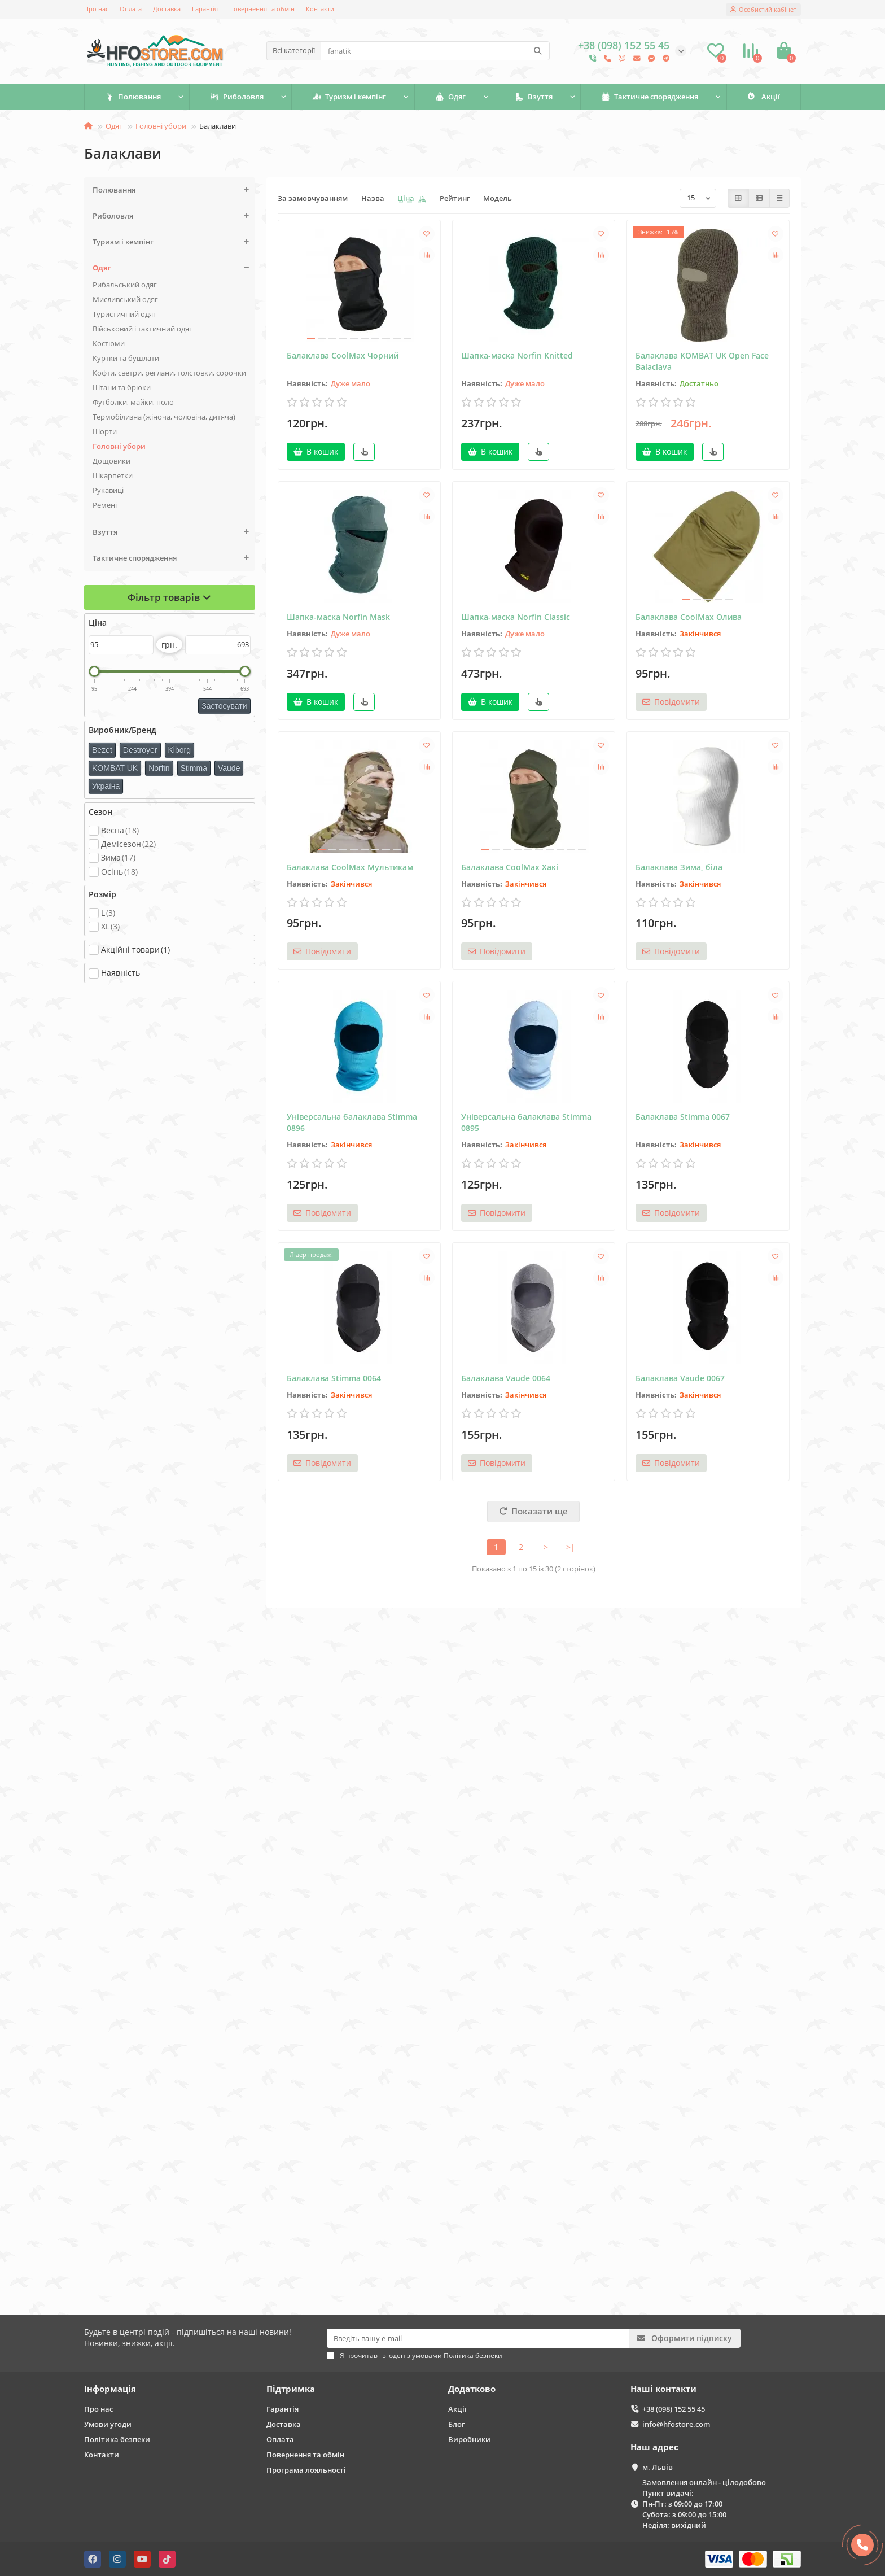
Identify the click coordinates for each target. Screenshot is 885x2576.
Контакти (320, 9)
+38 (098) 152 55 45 (673, 2409)
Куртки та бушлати (126, 358)
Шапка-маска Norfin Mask (338, 617)
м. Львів (657, 2467)
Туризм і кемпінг (349, 96)
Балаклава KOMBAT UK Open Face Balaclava (702, 361)
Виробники (469, 2439)
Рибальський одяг (125, 285)
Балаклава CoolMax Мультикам (350, 867)
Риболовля (237, 96)
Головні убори (160, 126)
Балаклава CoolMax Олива (689, 617)
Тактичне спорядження (649, 96)
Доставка (167, 9)
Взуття (534, 96)
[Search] (435, 50)
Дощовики (111, 461)
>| (570, 1547)
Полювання (133, 96)
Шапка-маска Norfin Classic (515, 617)
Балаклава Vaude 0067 (680, 1378)
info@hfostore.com (676, 2424)
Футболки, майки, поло (133, 402)
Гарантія (205, 9)
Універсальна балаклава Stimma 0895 (526, 1122)
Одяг (450, 96)
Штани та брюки (122, 387)
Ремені (105, 505)
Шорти (105, 431)
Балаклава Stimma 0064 (334, 1378)
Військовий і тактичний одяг (142, 329)
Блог (456, 2424)
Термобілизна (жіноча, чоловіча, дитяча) (164, 417)
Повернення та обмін (262, 9)
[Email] (478, 2338)
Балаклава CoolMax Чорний (342, 355)
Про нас (96, 9)
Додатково (472, 2389)
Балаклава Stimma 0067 (683, 1116)
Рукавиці (108, 490)
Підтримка (290, 2389)
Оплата (131, 9)
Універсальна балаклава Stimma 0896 (352, 1122)
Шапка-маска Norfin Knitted (517, 355)
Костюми (109, 343)
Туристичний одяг (124, 314)
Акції (764, 96)
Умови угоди (108, 2424)
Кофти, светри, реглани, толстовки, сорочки (169, 373)
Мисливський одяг (125, 299)
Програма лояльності (306, 2470)
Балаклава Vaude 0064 (505, 1378)
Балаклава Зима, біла (679, 867)
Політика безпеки (117, 2439)
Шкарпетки (113, 475)
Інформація (110, 2389)
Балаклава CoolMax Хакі (509, 867)
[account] (763, 9)
